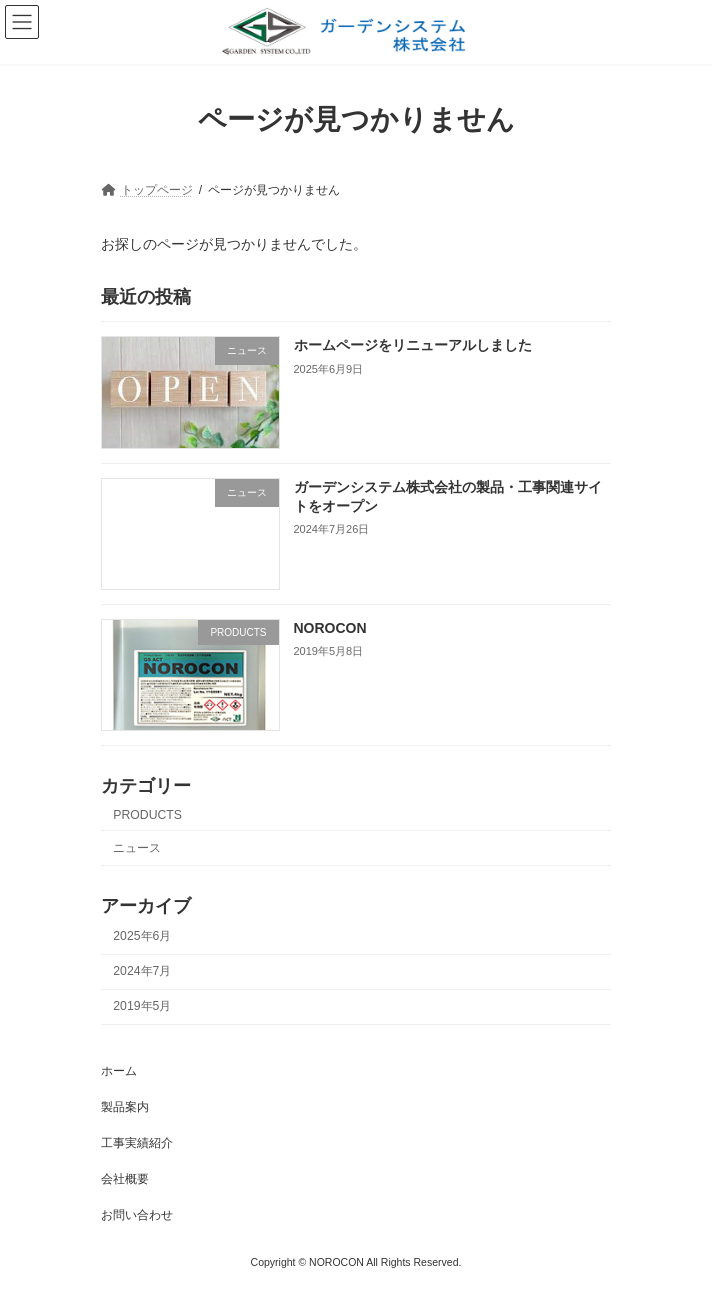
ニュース (137, 848)
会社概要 (125, 1179)
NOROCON (330, 628)
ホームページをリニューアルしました (413, 345)
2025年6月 (142, 936)
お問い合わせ (137, 1215)
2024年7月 (142, 971)
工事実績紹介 (137, 1143)
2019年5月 (142, 1006)
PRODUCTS (147, 814)
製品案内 (125, 1107)
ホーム (119, 1071)
